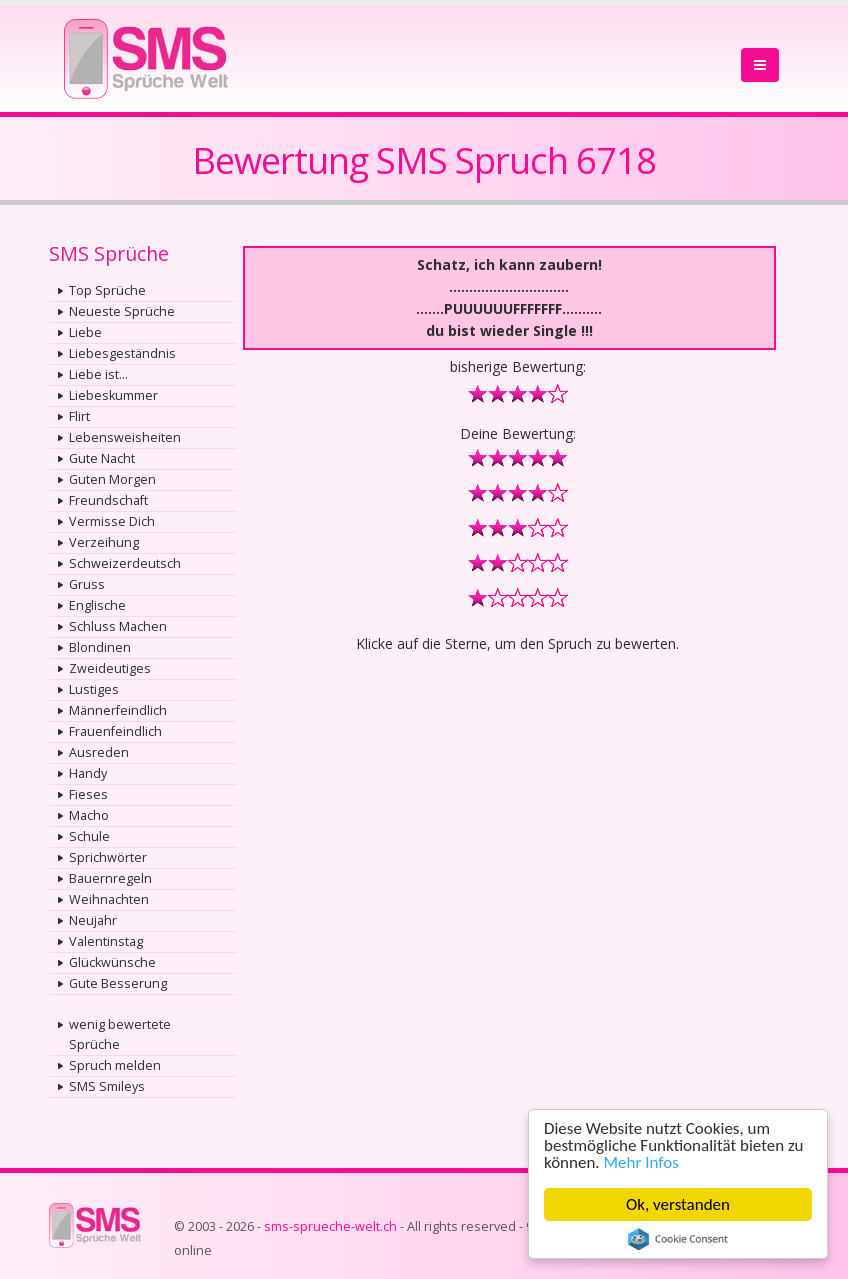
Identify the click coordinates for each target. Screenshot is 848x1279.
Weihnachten (109, 899)
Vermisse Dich (112, 521)
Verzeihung (104, 542)
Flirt (79, 416)
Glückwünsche (112, 962)
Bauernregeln (110, 878)
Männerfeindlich (118, 710)
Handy (88, 773)
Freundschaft (108, 500)
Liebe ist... (98, 374)
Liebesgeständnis (122, 353)
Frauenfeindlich (115, 731)
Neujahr (93, 920)
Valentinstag (106, 941)
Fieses (88, 794)
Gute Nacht (102, 458)
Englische (97, 605)
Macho (89, 815)
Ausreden (99, 752)
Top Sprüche (107, 290)
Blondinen (100, 647)
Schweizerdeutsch (125, 563)
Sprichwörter (108, 857)
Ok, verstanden (678, 1204)
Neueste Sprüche (122, 311)
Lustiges (94, 689)
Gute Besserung (118, 983)
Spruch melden (115, 1065)
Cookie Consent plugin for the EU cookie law (678, 1239)
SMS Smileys (107, 1086)
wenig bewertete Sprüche (120, 1034)
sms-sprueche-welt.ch (330, 1226)
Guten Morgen (112, 479)
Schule (89, 836)
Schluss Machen (118, 626)
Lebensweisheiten (125, 437)
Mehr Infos (641, 1162)
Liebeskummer (113, 395)
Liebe (85, 332)
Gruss (87, 584)
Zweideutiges (110, 668)
